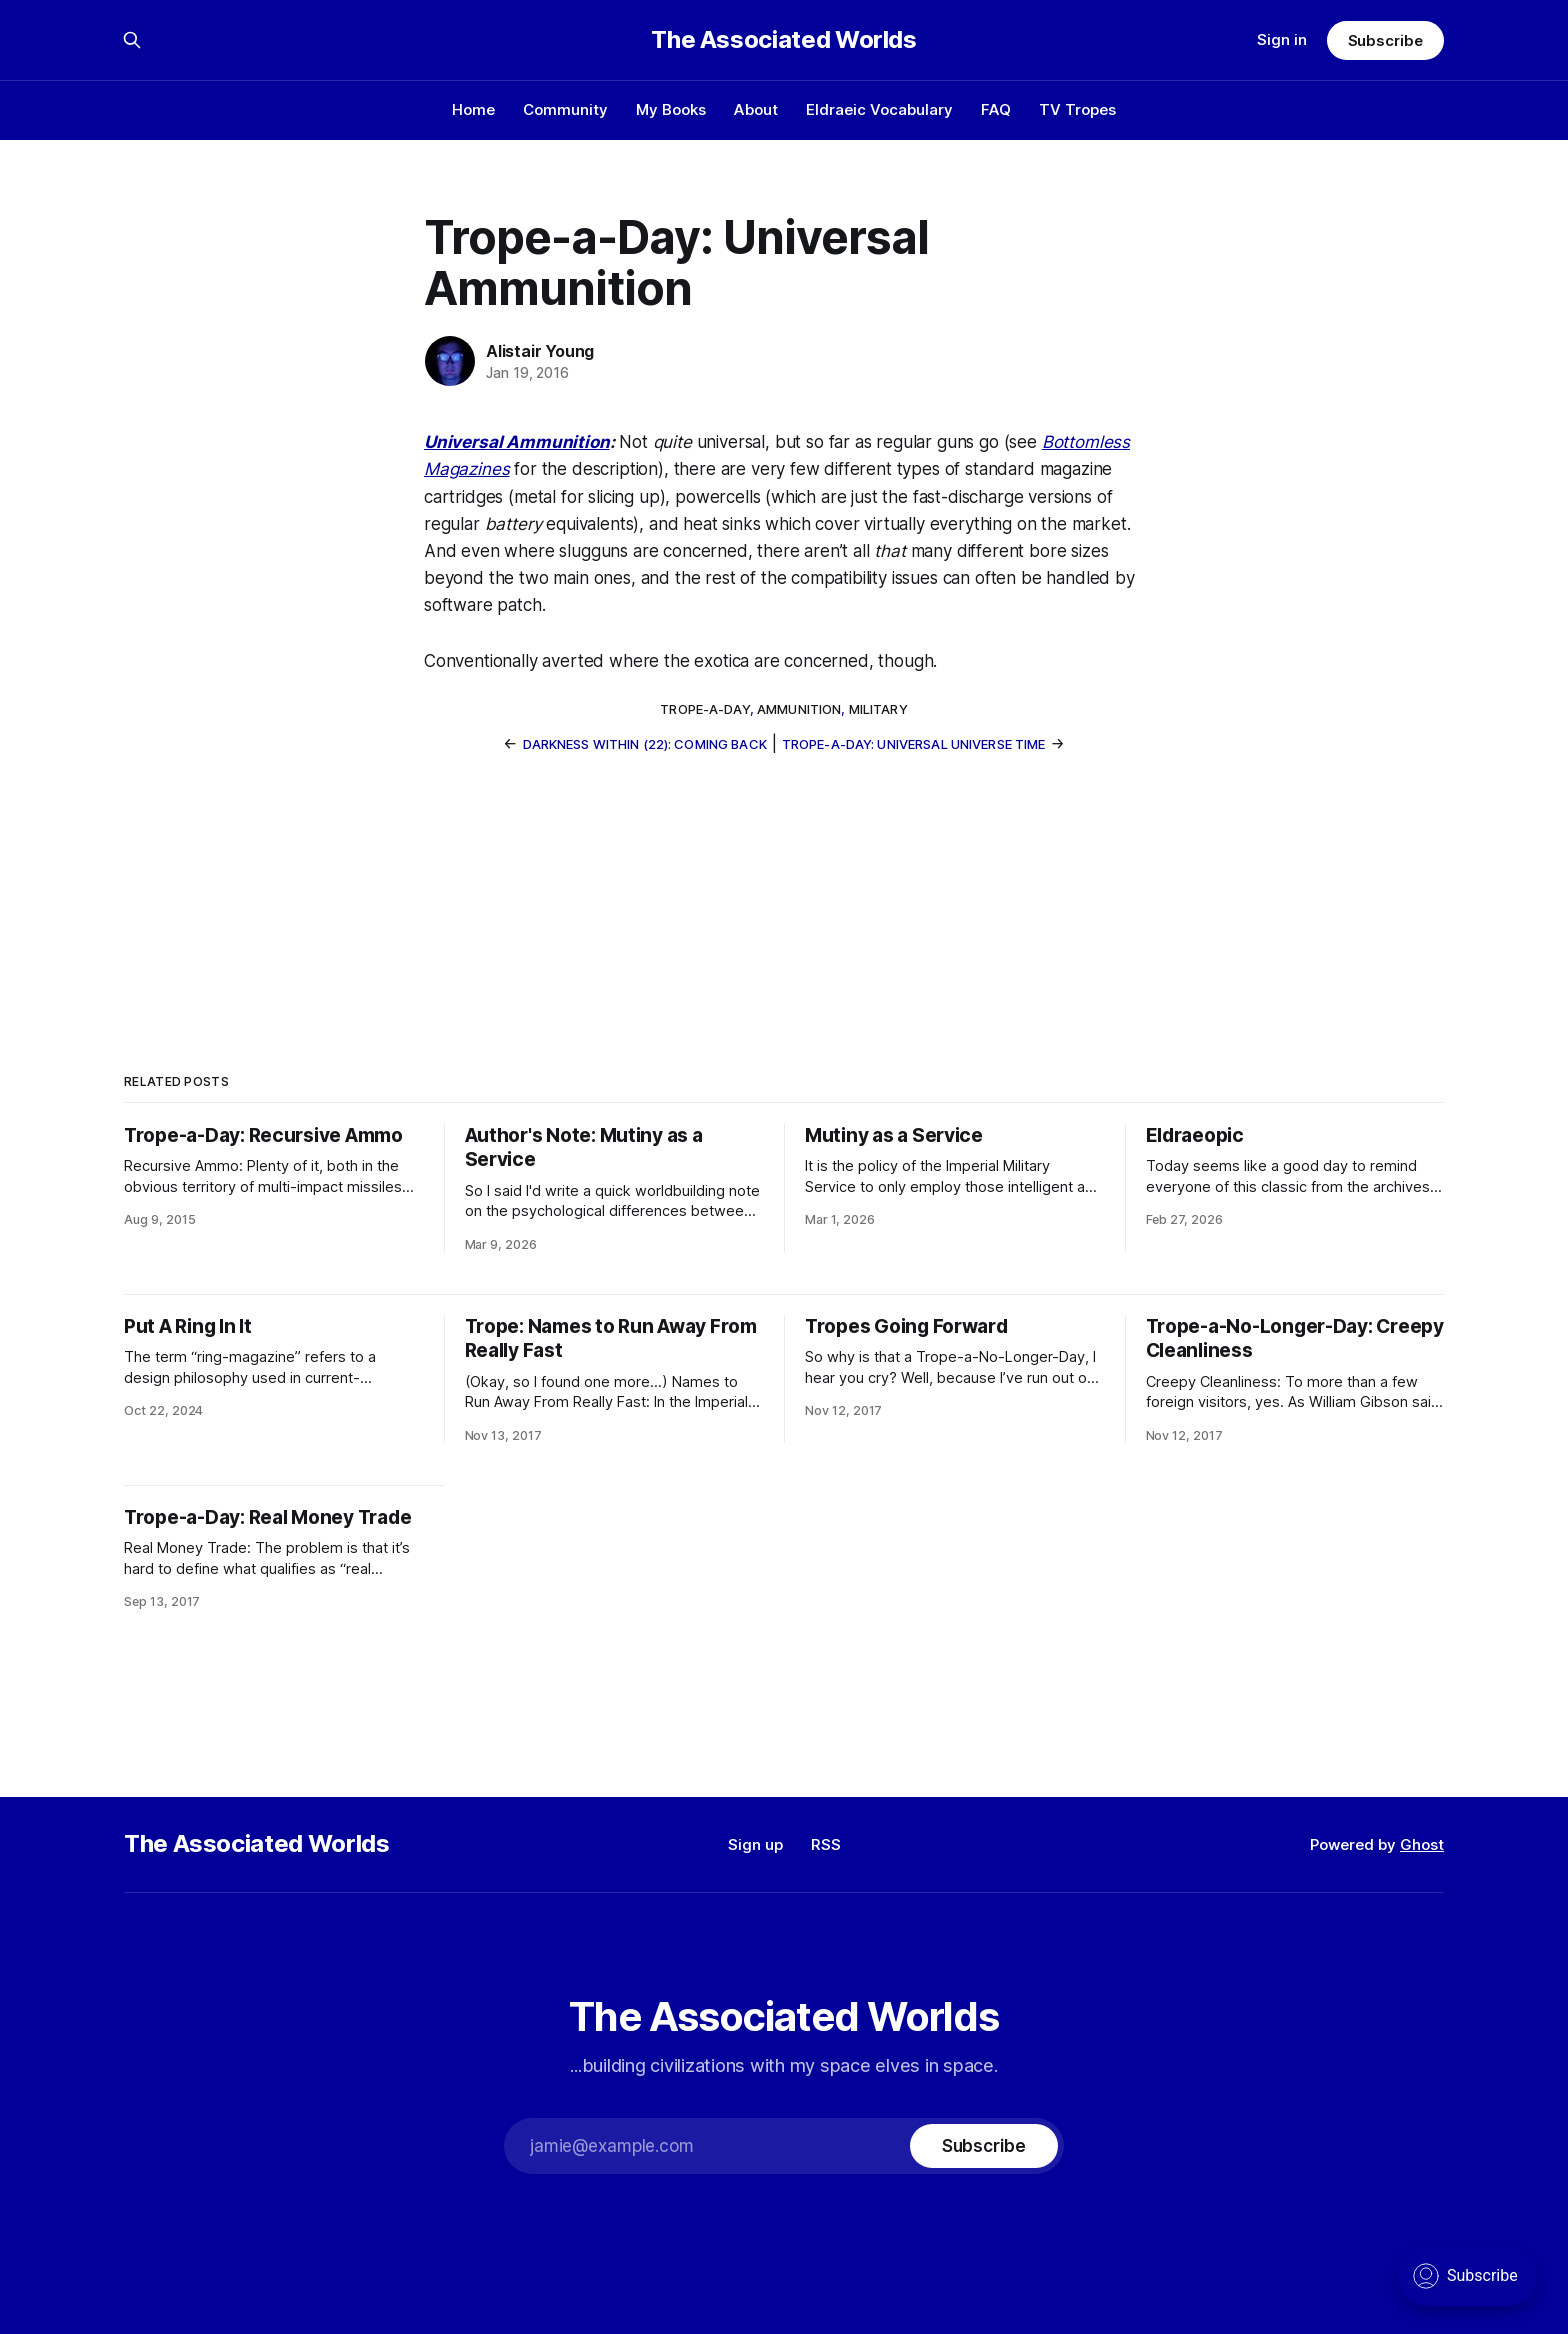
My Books (671, 109)
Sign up (755, 1844)
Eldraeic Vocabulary (879, 109)
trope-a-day (704, 709)
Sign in (1282, 39)
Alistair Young (540, 351)
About (756, 109)
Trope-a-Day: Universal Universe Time (914, 744)
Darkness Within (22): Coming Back (645, 744)
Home (473, 109)
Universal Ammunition (517, 442)
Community (565, 109)
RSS (826, 1844)
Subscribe (1385, 40)
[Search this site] (132, 40)
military (878, 709)
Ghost (1422, 1844)
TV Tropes (1077, 109)
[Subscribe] (984, 2146)
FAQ (996, 109)
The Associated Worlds (783, 40)
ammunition (799, 709)
